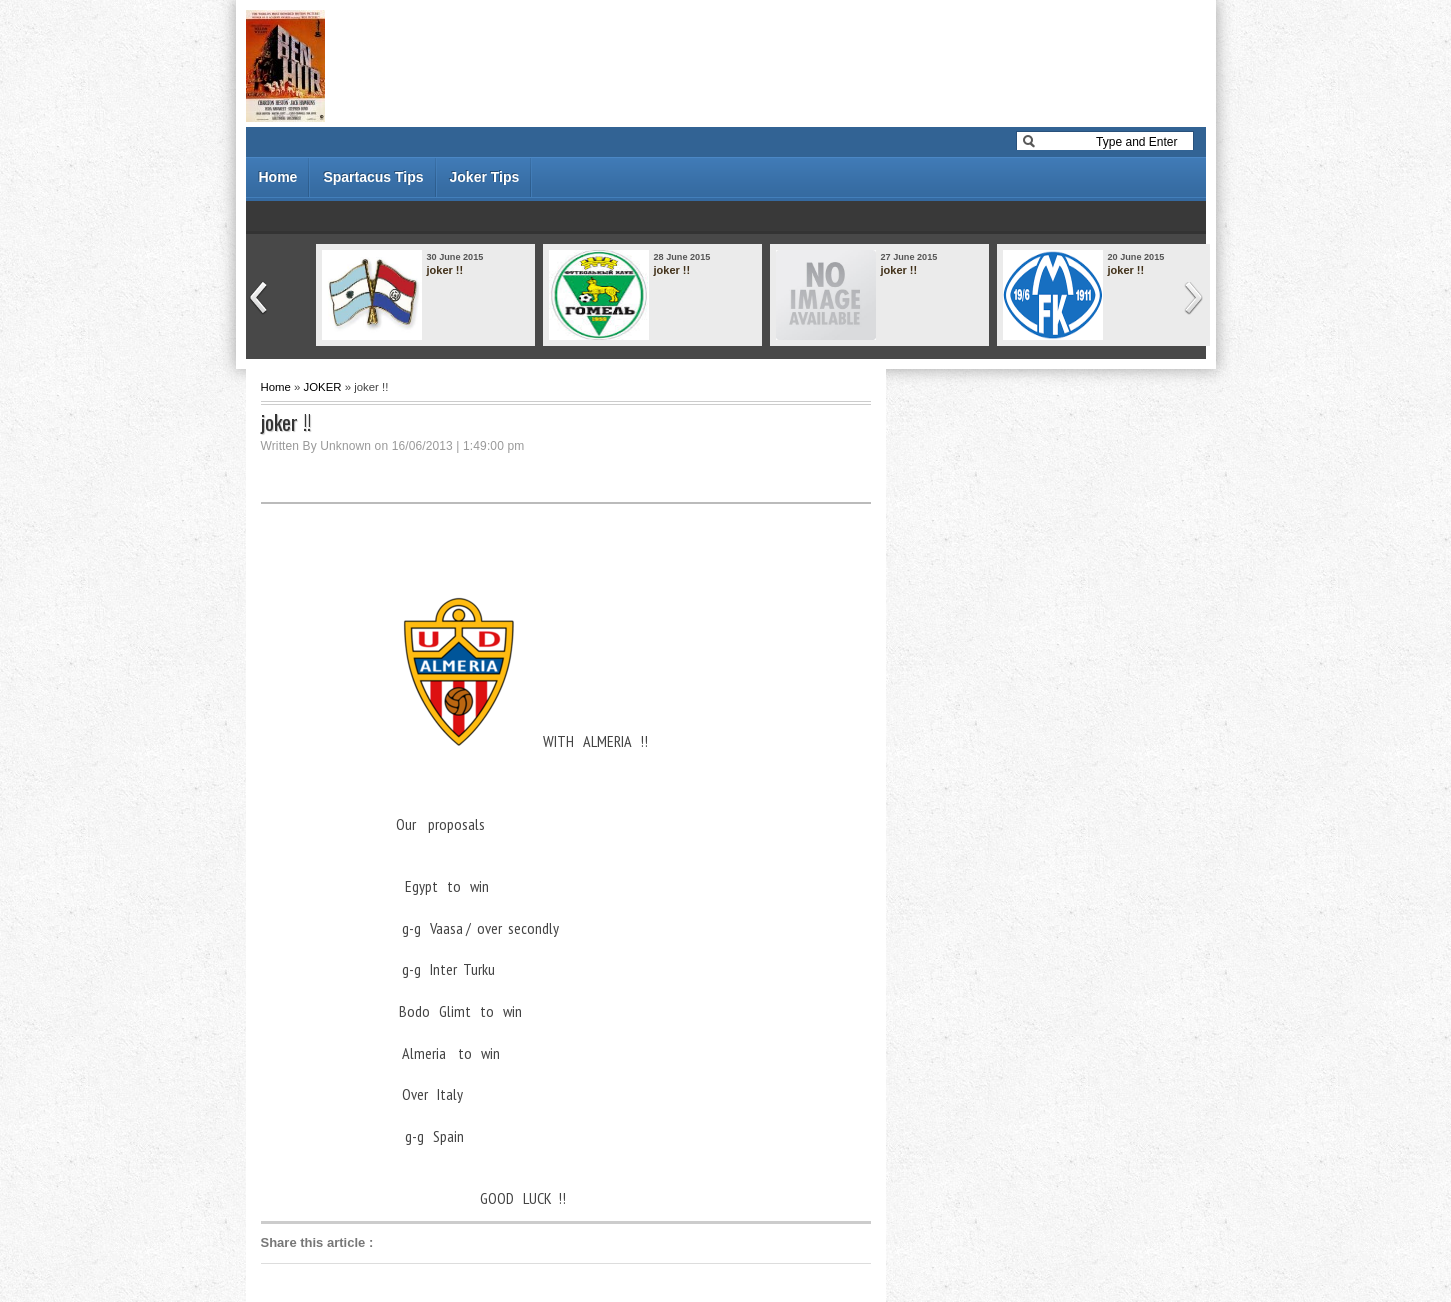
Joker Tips (485, 177)
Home (278, 177)
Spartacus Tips (373, 177)
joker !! (445, 270)
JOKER (323, 387)
